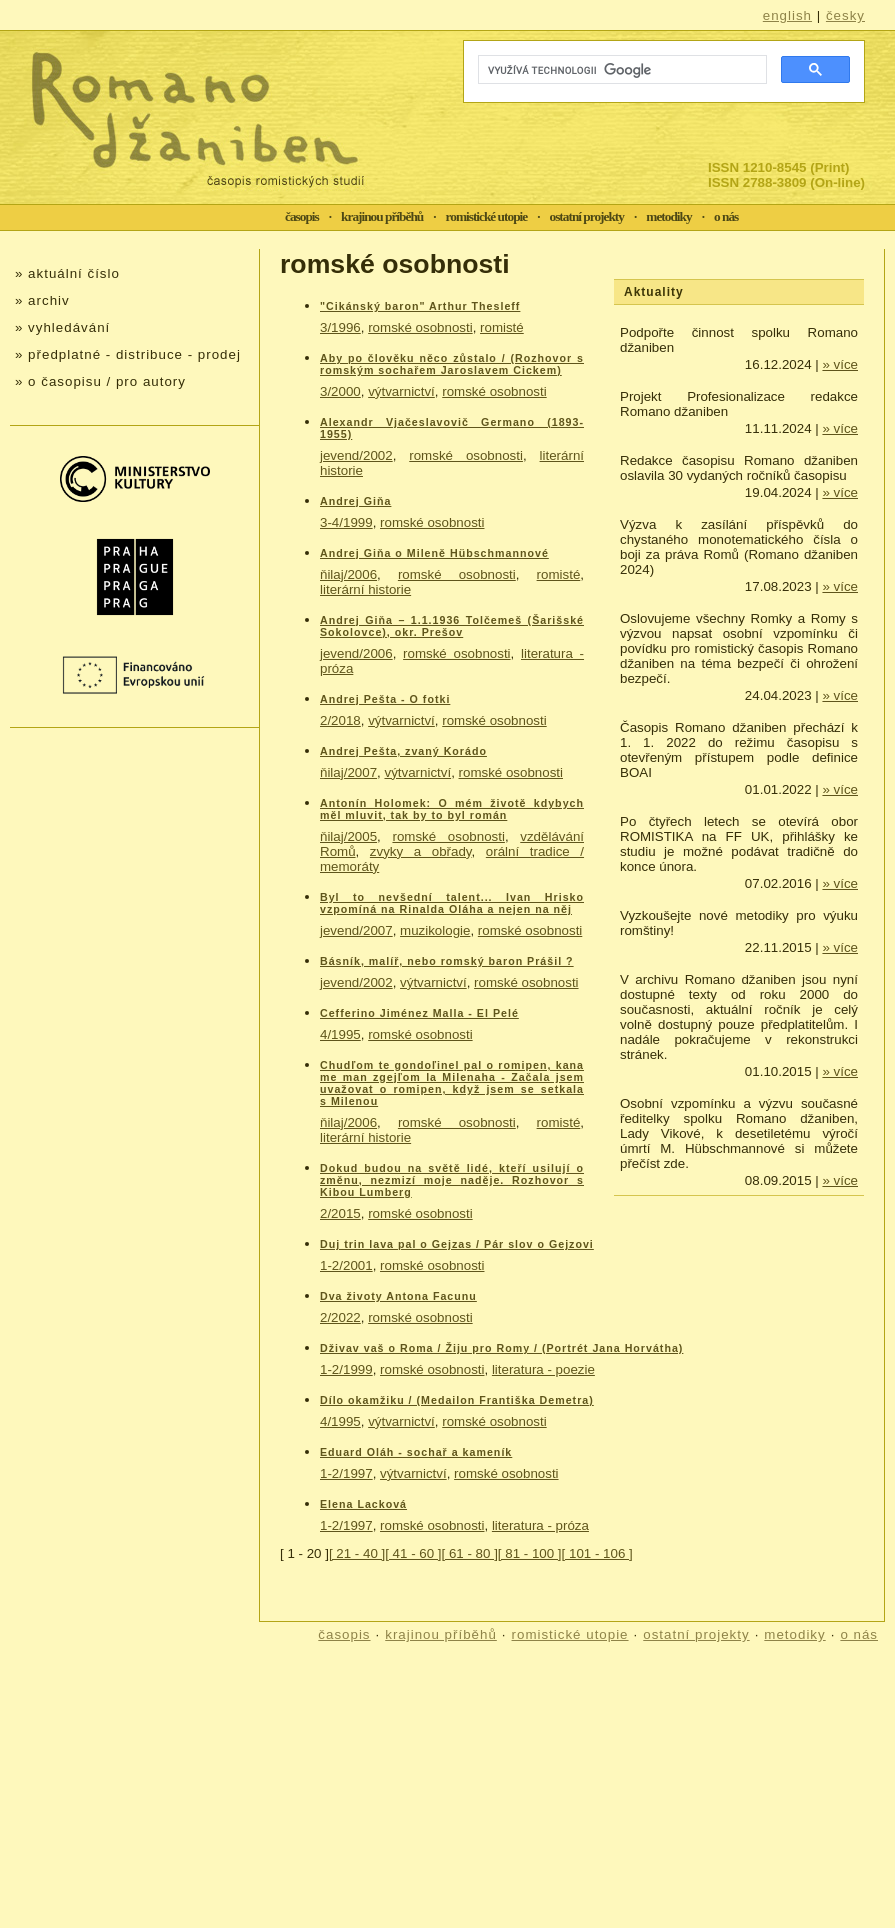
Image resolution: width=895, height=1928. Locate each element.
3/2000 (340, 391)
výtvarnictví (401, 391)
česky (845, 15)
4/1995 (340, 1034)
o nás (726, 216)
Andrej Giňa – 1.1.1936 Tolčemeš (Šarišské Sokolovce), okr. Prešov (452, 626)
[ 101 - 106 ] (597, 1553)
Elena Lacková (363, 1504)
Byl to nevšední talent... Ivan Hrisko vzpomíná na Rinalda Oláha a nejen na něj (452, 903)
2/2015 (340, 1213)
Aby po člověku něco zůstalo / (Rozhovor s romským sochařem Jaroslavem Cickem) (452, 364)
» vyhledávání (62, 327)
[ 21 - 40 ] (357, 1553)
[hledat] (620, 70)
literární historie (365, 589)
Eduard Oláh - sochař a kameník (416, 1452)
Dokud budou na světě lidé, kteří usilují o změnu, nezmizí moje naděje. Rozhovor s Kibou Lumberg (452, 1180)
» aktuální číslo (67, 273)
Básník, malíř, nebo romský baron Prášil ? (447, 961)
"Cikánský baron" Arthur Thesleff (420, 306)
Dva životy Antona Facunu (398, 1296)
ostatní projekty (587, 216)
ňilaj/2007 (348, 772)
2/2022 (340, 1317)
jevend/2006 (356, 653)
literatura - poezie (543, 1369)
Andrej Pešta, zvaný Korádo (403, 751)
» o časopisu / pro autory (100, 381)
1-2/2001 (346, 1265)
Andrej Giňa (355, 501)
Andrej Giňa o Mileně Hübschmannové (434, 553)
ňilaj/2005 (348, 836)
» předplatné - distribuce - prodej (128, 354)
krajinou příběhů (382, 216)
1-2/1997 (346, 1473)
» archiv (42, 300)
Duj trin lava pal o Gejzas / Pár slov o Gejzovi (457, 1244)
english (787, 15)
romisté (502, 327)
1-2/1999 (346, 1369)
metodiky (668, 216)
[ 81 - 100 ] (530, 1553)
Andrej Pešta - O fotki (385, 699)
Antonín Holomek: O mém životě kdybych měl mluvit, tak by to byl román (452, 809)
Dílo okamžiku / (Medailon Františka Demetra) (457, 1400)
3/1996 (340, 327)
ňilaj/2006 (348, 574)
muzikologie (435, 930)
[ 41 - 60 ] (413, 1553)
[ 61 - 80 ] (470, 1553)
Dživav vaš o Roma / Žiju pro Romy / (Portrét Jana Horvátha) (501, 1348)
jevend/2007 (356, 930)
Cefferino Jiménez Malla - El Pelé (419, 1013)
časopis (302, 216)
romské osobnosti (420, 327)
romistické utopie (487, 216)
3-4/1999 (346, 522)
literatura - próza (540, 1525)
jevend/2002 (356, 455)
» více (840, 364)
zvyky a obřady (421, 851)
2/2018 (340, 720)
